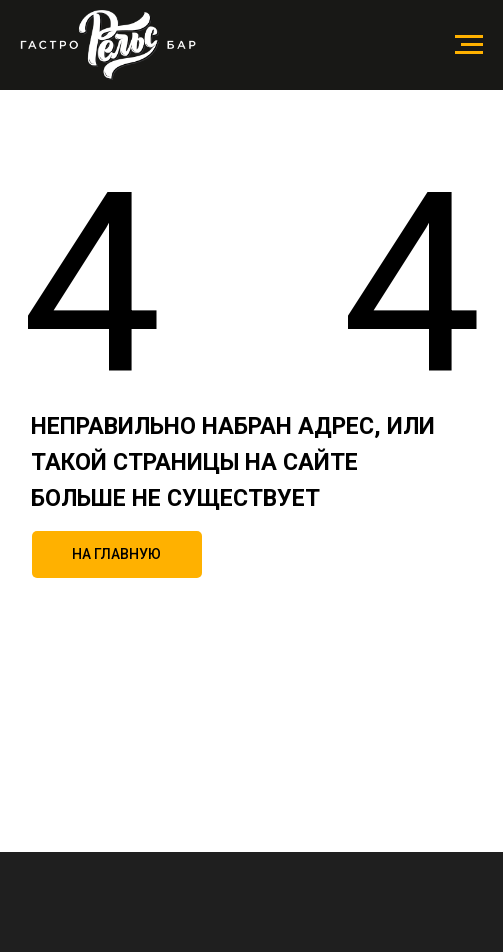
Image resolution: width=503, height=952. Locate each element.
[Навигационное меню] (469, 45)
